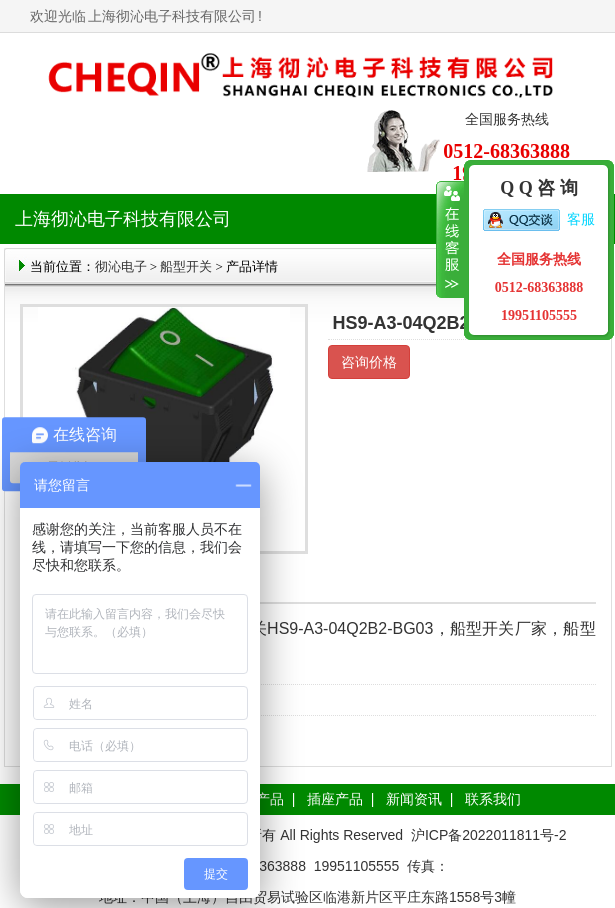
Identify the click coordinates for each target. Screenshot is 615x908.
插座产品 (335, 799)
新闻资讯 (414, 799)
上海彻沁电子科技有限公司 (172, 16)
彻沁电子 (121, 266)
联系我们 (493, 799)
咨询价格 (369, 362)
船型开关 (186, 266)
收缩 (450, 240)
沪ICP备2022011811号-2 (489, 835)
